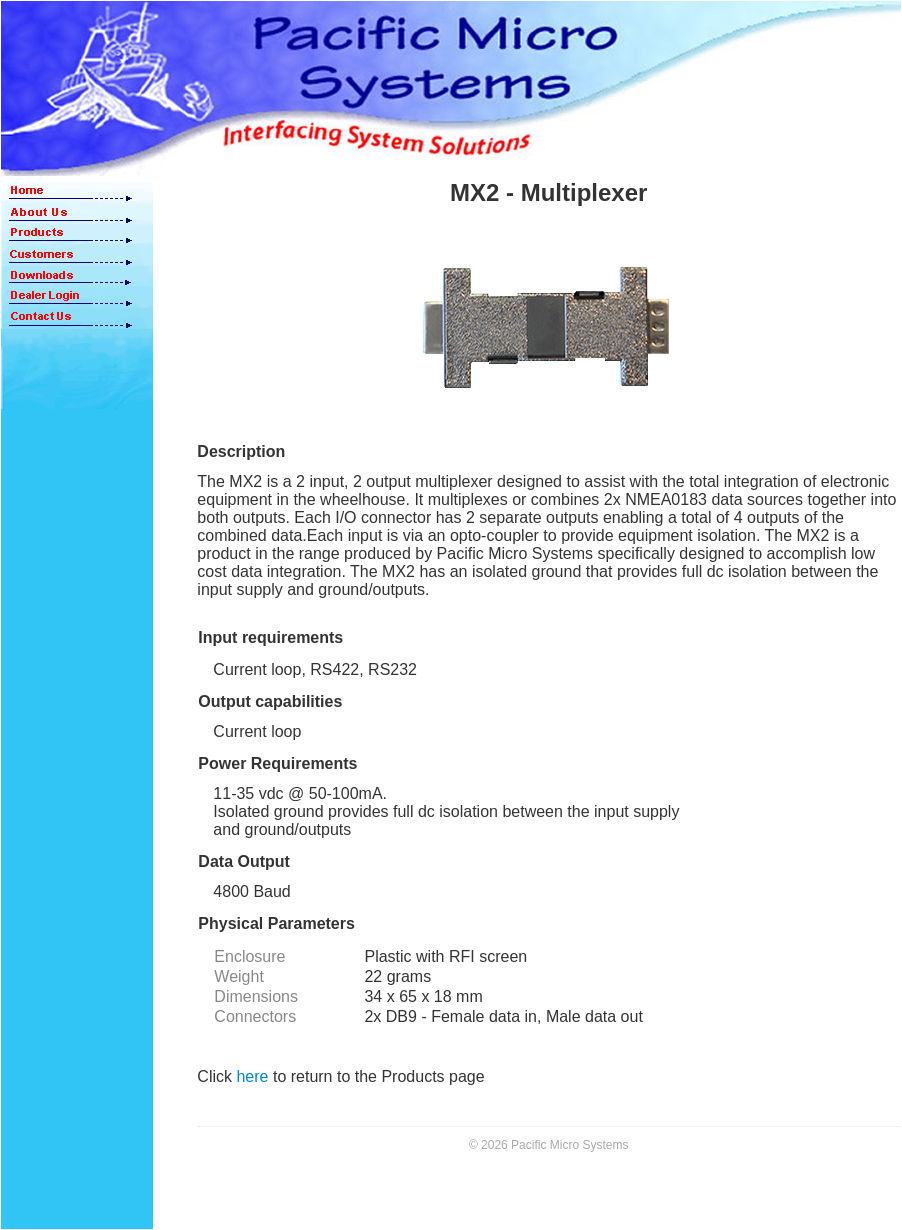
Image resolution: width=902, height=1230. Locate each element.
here (252, 1076)
